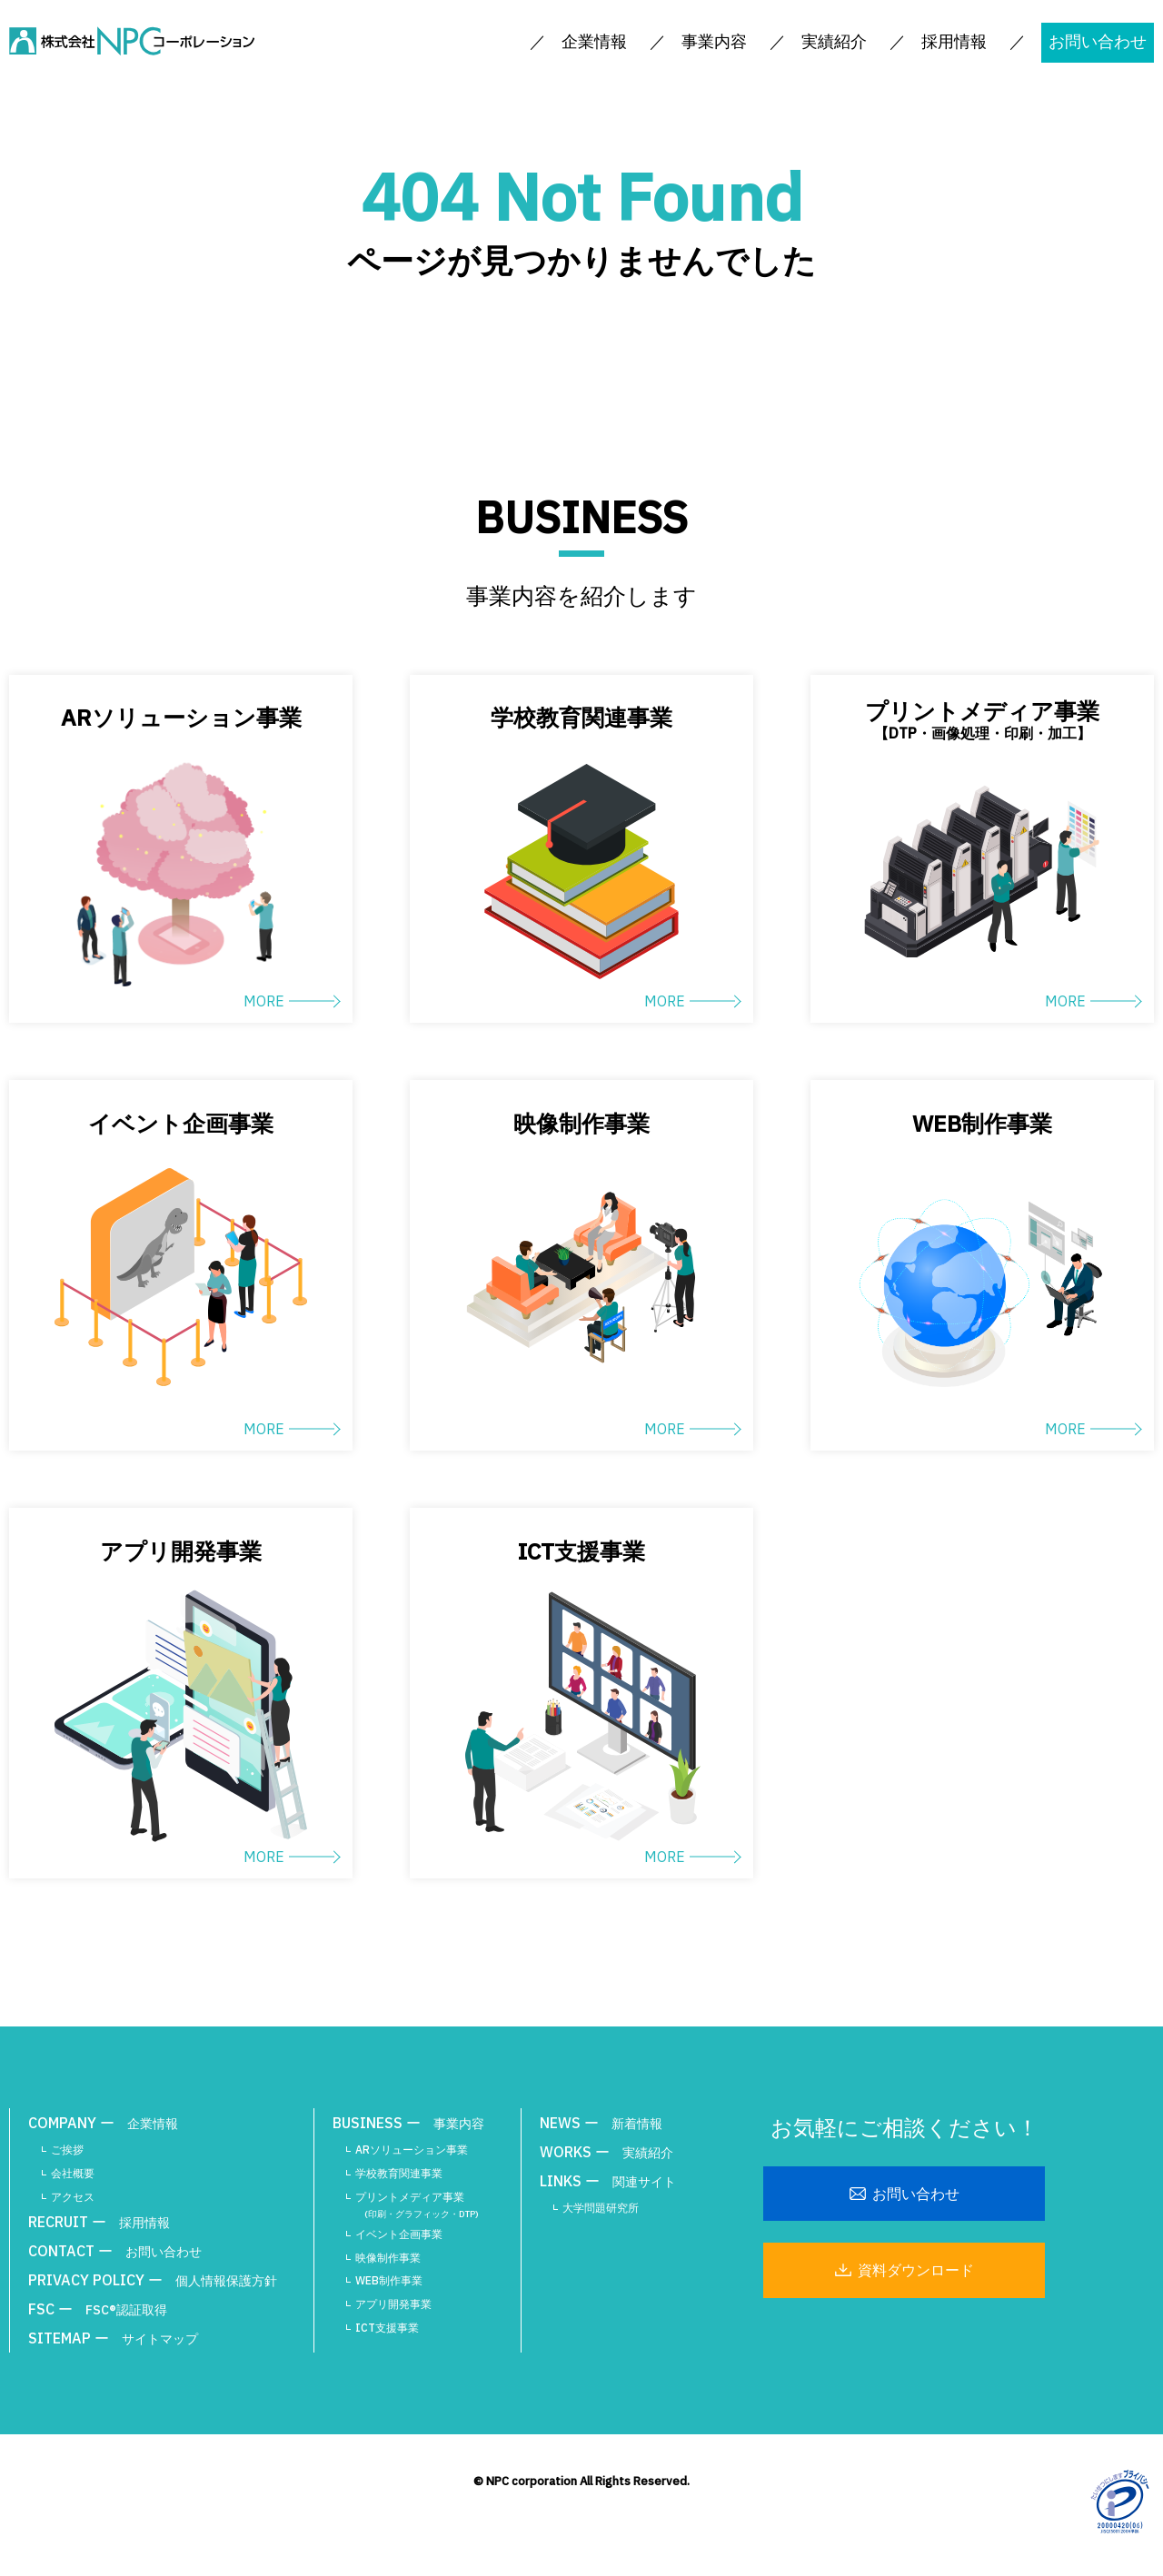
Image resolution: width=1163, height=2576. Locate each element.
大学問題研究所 (600, 2207)
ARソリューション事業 (411, 2149)
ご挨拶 (67, 2149)
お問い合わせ (1098, 41)
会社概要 (72, 2173)
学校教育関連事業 (398, 2173)
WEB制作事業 (388, 2280)
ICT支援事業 (387, 2327)
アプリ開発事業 (393, 2304)
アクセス (72, 2197)
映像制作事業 (388, 2257)
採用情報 (954, 41)
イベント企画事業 (398, 2234)
